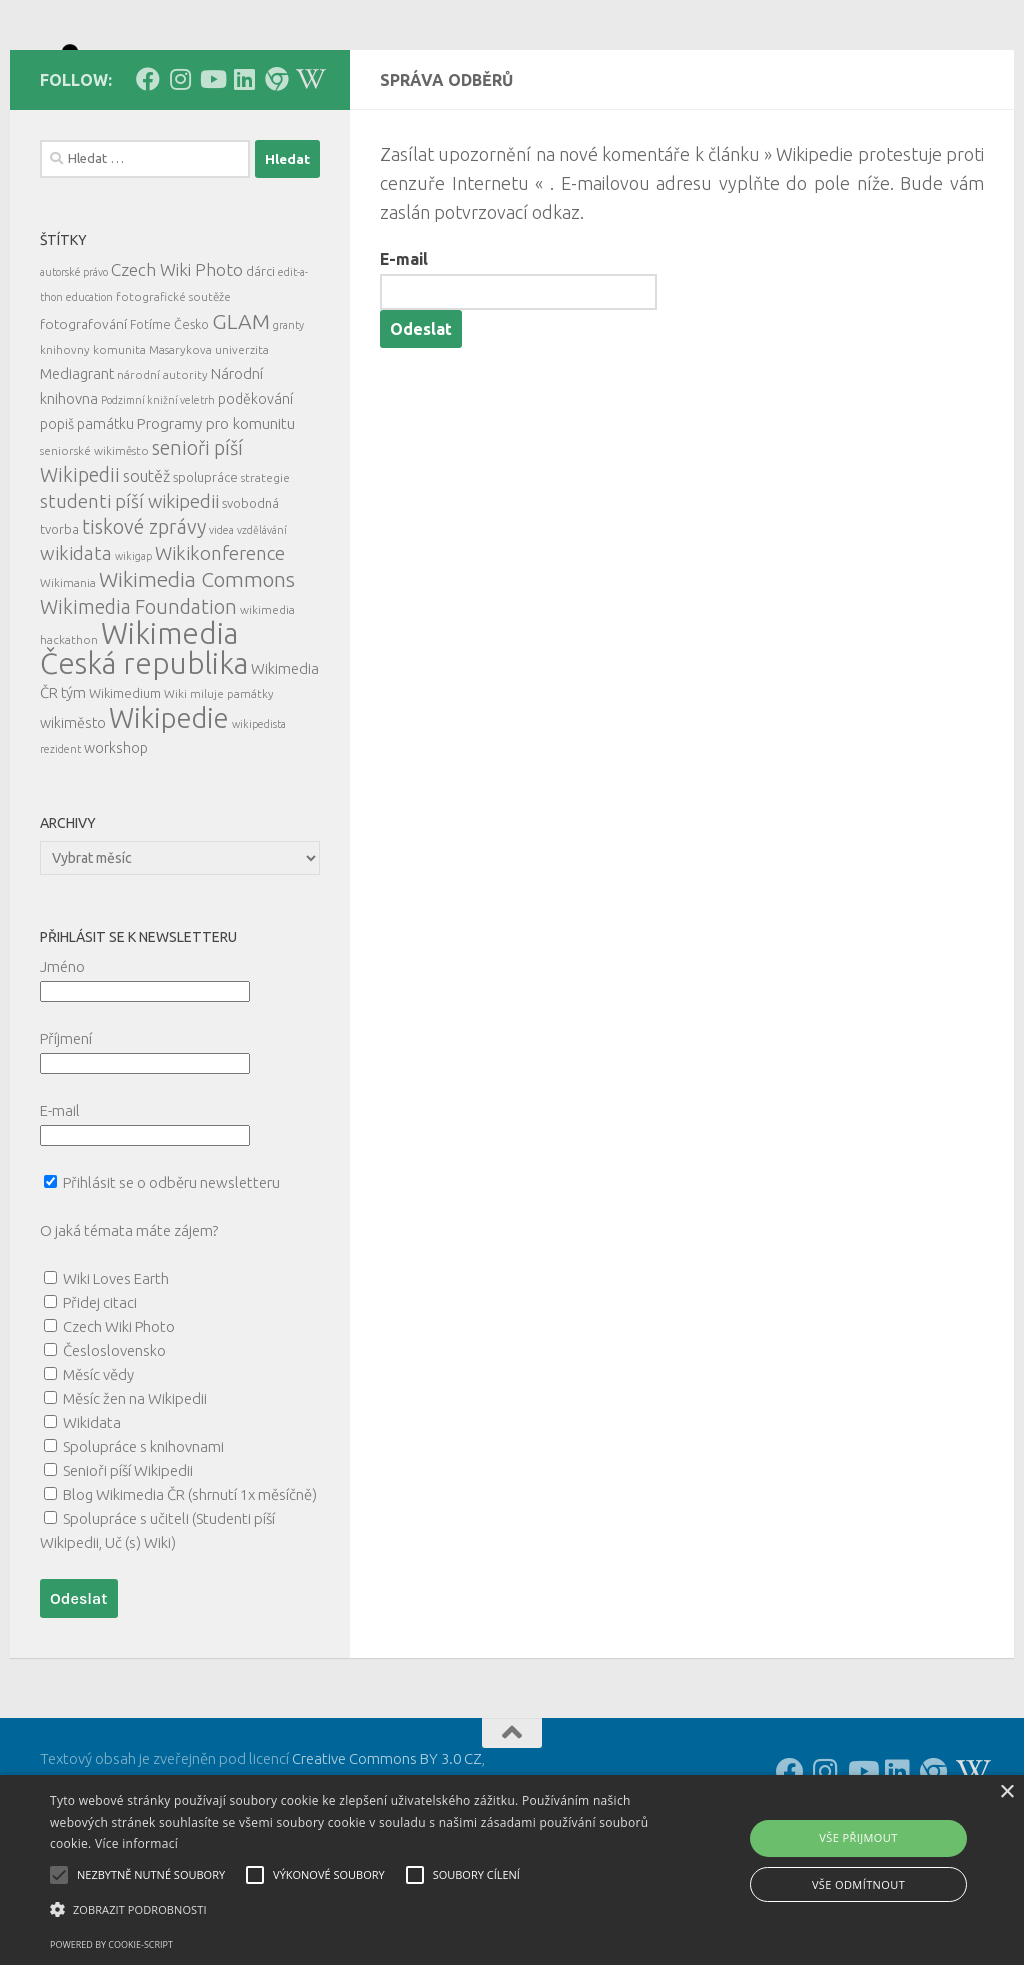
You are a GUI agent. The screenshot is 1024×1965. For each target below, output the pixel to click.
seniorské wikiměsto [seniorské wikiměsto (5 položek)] (94, 540)
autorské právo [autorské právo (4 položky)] (74, 362)
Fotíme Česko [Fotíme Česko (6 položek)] (169, 414)
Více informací (136, 1843)
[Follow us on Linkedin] (244, 169)
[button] (350, 1910)
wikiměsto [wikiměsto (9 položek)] (73, 813)
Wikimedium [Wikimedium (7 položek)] (125, 783)
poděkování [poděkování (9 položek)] (255, 489)
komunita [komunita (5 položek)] (119, 439)
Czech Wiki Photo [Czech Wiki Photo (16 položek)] (177, 359)
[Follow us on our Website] (276, 169)
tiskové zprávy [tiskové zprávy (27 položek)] (144, 616)
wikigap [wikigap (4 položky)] (133, 646)
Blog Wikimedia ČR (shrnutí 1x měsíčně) (190, 1584)
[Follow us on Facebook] (148, 169)
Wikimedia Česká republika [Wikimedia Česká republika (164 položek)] (144, 738)
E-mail (404, 349)
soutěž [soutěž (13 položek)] (146, 566)
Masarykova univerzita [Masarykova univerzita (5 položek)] (209, 439)
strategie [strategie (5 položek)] (265, 567)
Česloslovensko (114, 1440)
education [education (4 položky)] (89, 387)
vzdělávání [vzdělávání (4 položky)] (262, 620)
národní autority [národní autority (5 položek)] (162, 464)
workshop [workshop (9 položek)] (116, 838)
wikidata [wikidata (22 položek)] (76, 643)
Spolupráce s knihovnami (143, 1536)
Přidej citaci (100, 1392)
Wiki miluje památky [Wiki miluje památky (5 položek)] (219, 783)
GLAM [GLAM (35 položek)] (241, 411)
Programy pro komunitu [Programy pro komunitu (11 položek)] (216, 513)
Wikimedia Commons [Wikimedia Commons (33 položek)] (197, 669)
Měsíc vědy (98, 1464)
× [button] (1006, 1792)
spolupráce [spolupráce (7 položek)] (205, 567)
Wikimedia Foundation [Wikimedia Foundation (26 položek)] (138, 697)
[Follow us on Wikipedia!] (308, 169)
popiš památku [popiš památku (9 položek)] (87, 514)
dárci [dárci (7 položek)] (260, 361)
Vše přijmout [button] (858, 1837)
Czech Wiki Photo (119, 1416)
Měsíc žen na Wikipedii (135, 1488)
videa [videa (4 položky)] (221, 620)
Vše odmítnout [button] (858, 1884)
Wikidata (92, 1512)
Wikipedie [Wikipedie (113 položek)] (169, 808)
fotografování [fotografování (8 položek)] (83, 414)
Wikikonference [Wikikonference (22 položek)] (220, 643)
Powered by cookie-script (111, 1944)
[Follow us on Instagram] (180, 169)
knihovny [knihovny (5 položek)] (65, 439)
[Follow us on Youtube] (212, 169)
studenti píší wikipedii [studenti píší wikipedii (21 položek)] (129, 591)
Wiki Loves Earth (116, 1368)
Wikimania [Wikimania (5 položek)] (68, 672)
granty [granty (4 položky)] (288, 415)
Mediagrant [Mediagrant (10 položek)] (77, 463)
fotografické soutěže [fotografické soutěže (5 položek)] (173, 386)
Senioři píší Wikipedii (128, 1560)
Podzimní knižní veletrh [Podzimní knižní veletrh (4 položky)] (158, 490)
